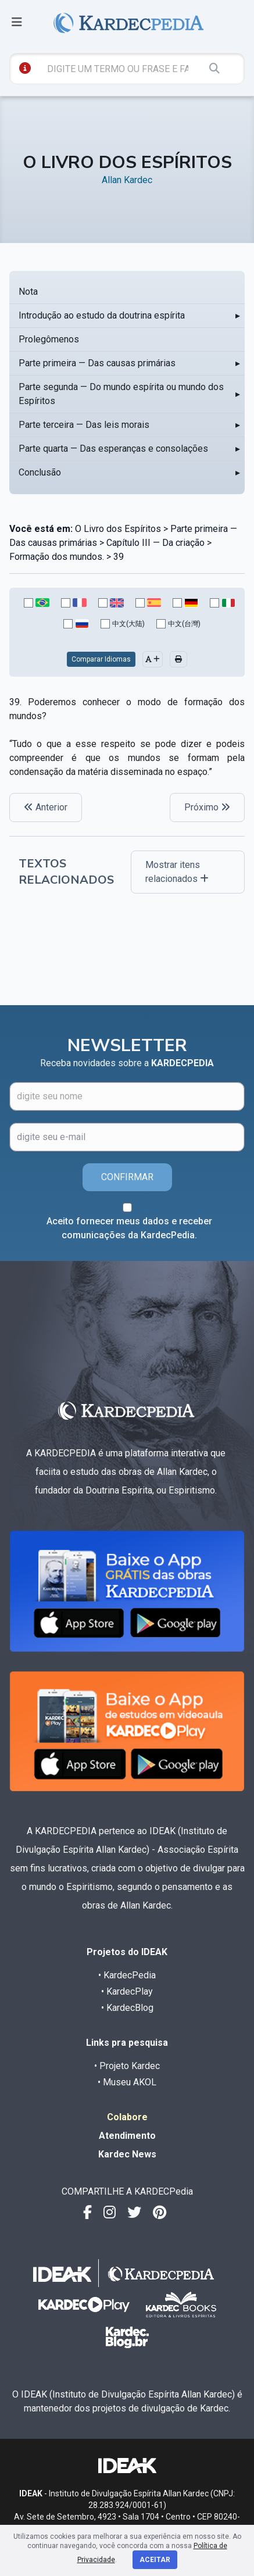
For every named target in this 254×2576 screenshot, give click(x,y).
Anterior (45, 807)
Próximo (207, 807)
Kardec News (127, 2154)
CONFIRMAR (127, 1176)
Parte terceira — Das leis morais (84, 424)
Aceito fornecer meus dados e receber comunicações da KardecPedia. (129, 1228)
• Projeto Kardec (127, 2065)
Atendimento (127, 2135)
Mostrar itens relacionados (177, 871)
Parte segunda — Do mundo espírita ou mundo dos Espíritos (121, 393)
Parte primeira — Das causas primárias (97, 363)
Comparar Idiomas (101, 659)
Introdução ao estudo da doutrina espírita (102, 315)
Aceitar (154, 2560)
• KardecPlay (127, 1991)
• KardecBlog (127, 2007)
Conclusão (40, 472)
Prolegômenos (49, 339)
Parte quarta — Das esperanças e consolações (113, 448)
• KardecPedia (127, 1975)
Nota (28, 291)
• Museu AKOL (127, 2082)
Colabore (127, 2117)
